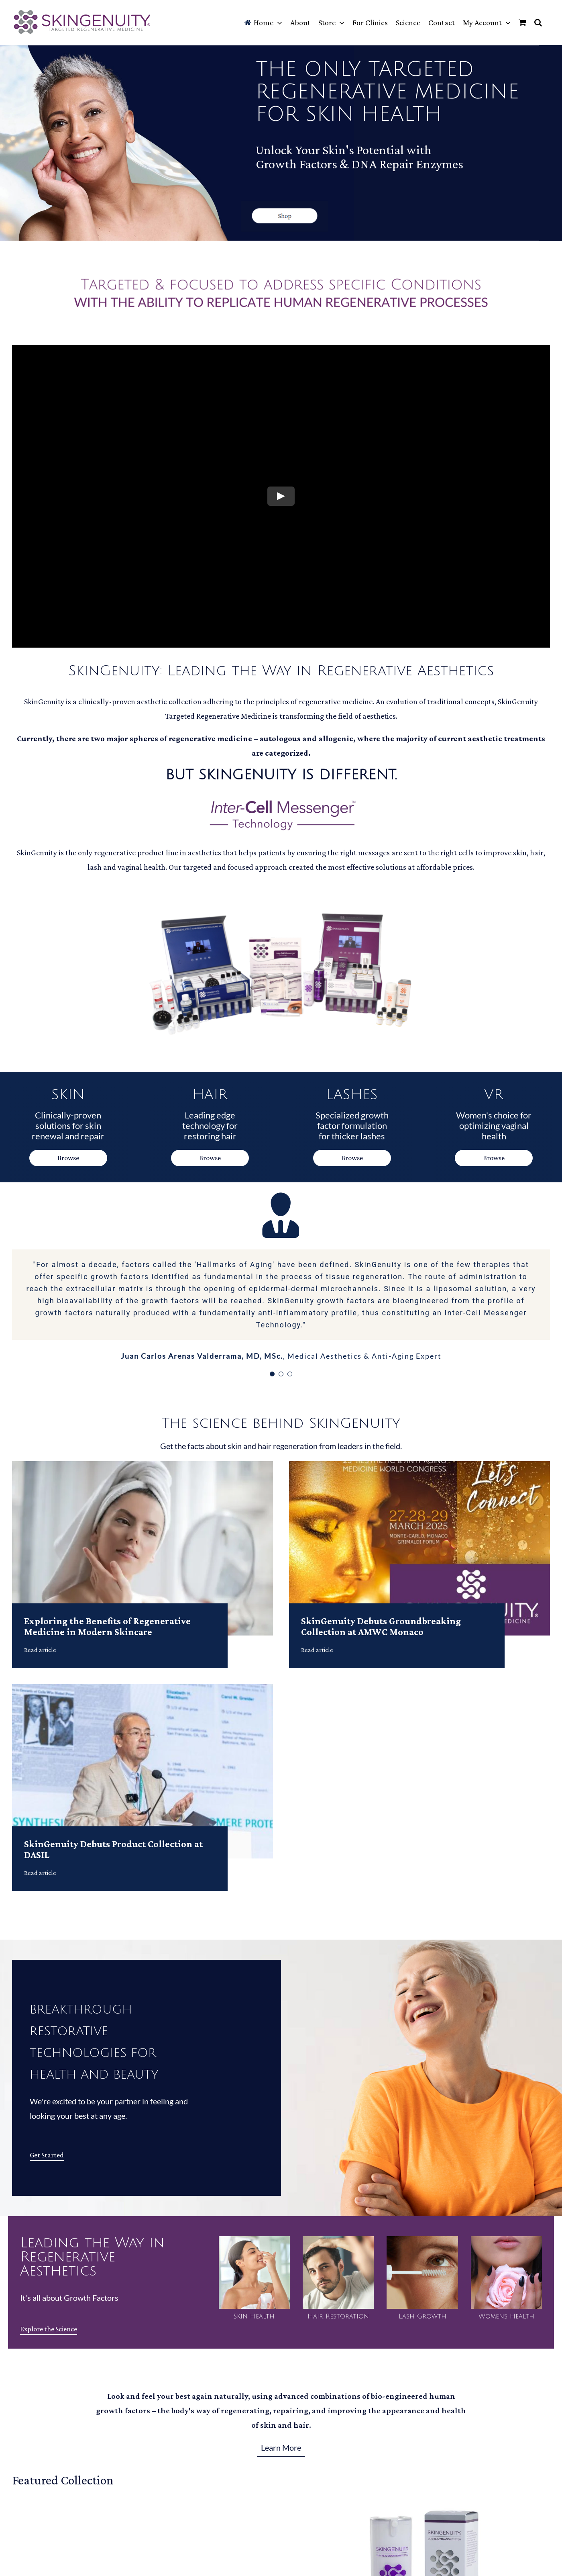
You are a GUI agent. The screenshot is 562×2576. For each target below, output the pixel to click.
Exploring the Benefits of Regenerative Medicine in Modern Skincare (107, 1626)
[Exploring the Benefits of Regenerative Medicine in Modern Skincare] (142, 1468)
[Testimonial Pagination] (272, 1374)
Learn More (281, 2447)
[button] (538, 22)
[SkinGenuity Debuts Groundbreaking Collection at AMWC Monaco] (419, 1468)
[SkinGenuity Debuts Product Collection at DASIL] (142, 1691)
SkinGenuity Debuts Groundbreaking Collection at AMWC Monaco (381, 1626)
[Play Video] (281, 496)
